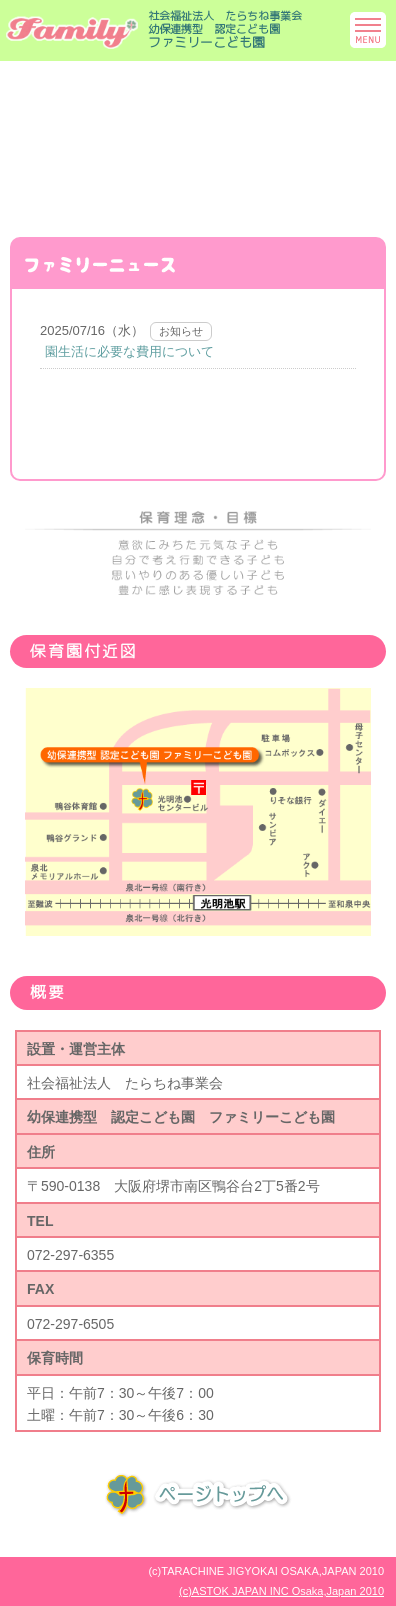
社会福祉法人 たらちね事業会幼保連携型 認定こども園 (225, 29)
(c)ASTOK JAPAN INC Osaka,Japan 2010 (281, 1591)
